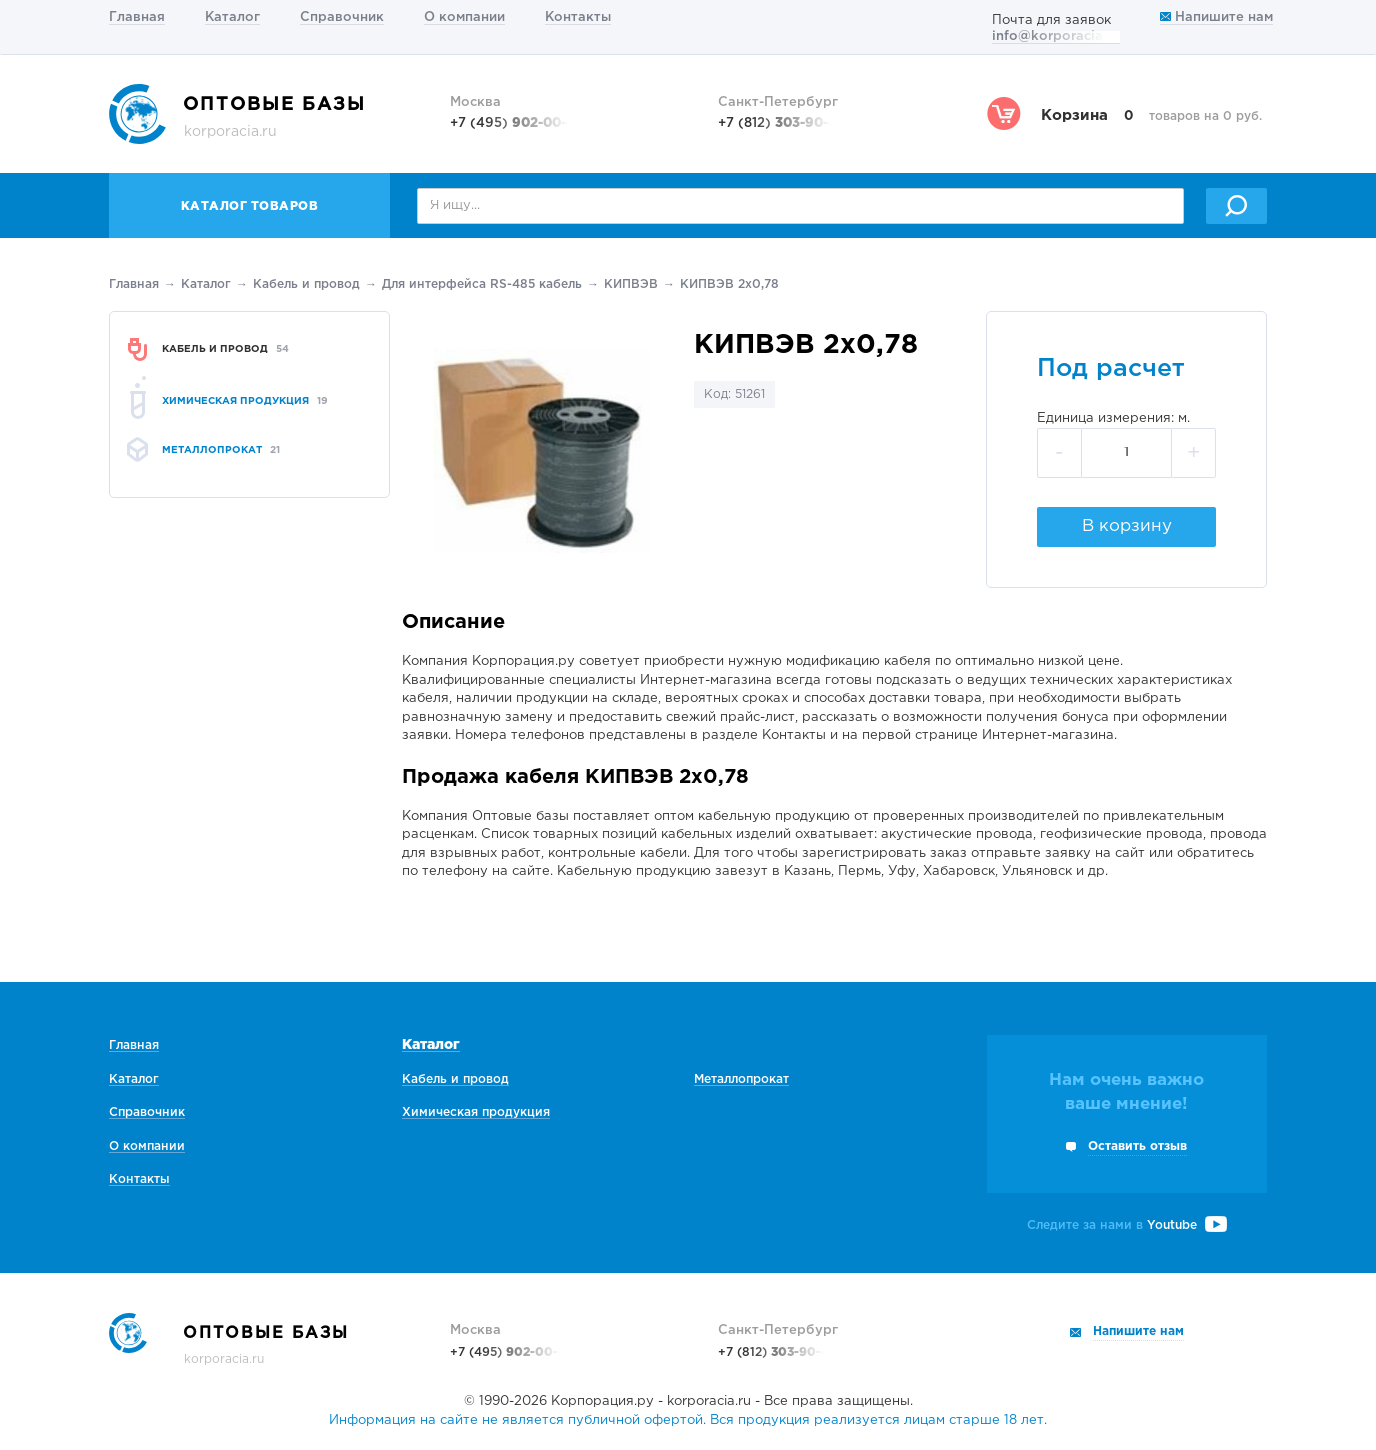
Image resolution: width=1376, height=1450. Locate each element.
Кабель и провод (306, 284)
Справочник (342, 17)
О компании (464, 17)
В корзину (1127, 526)
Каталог (232, 17)
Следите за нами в (1127, 1225)
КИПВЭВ (631, 284)
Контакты (578, 17)
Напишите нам (1216, 17)
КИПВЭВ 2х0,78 (729, 284)
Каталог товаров (250, 206)
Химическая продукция (476, 1112)
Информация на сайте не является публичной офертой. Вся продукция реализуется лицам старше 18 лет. (688, 1420)
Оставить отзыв (1137, 1146)
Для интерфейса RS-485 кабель (482, 284)
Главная (137, 17)
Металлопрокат (741, 1079)
